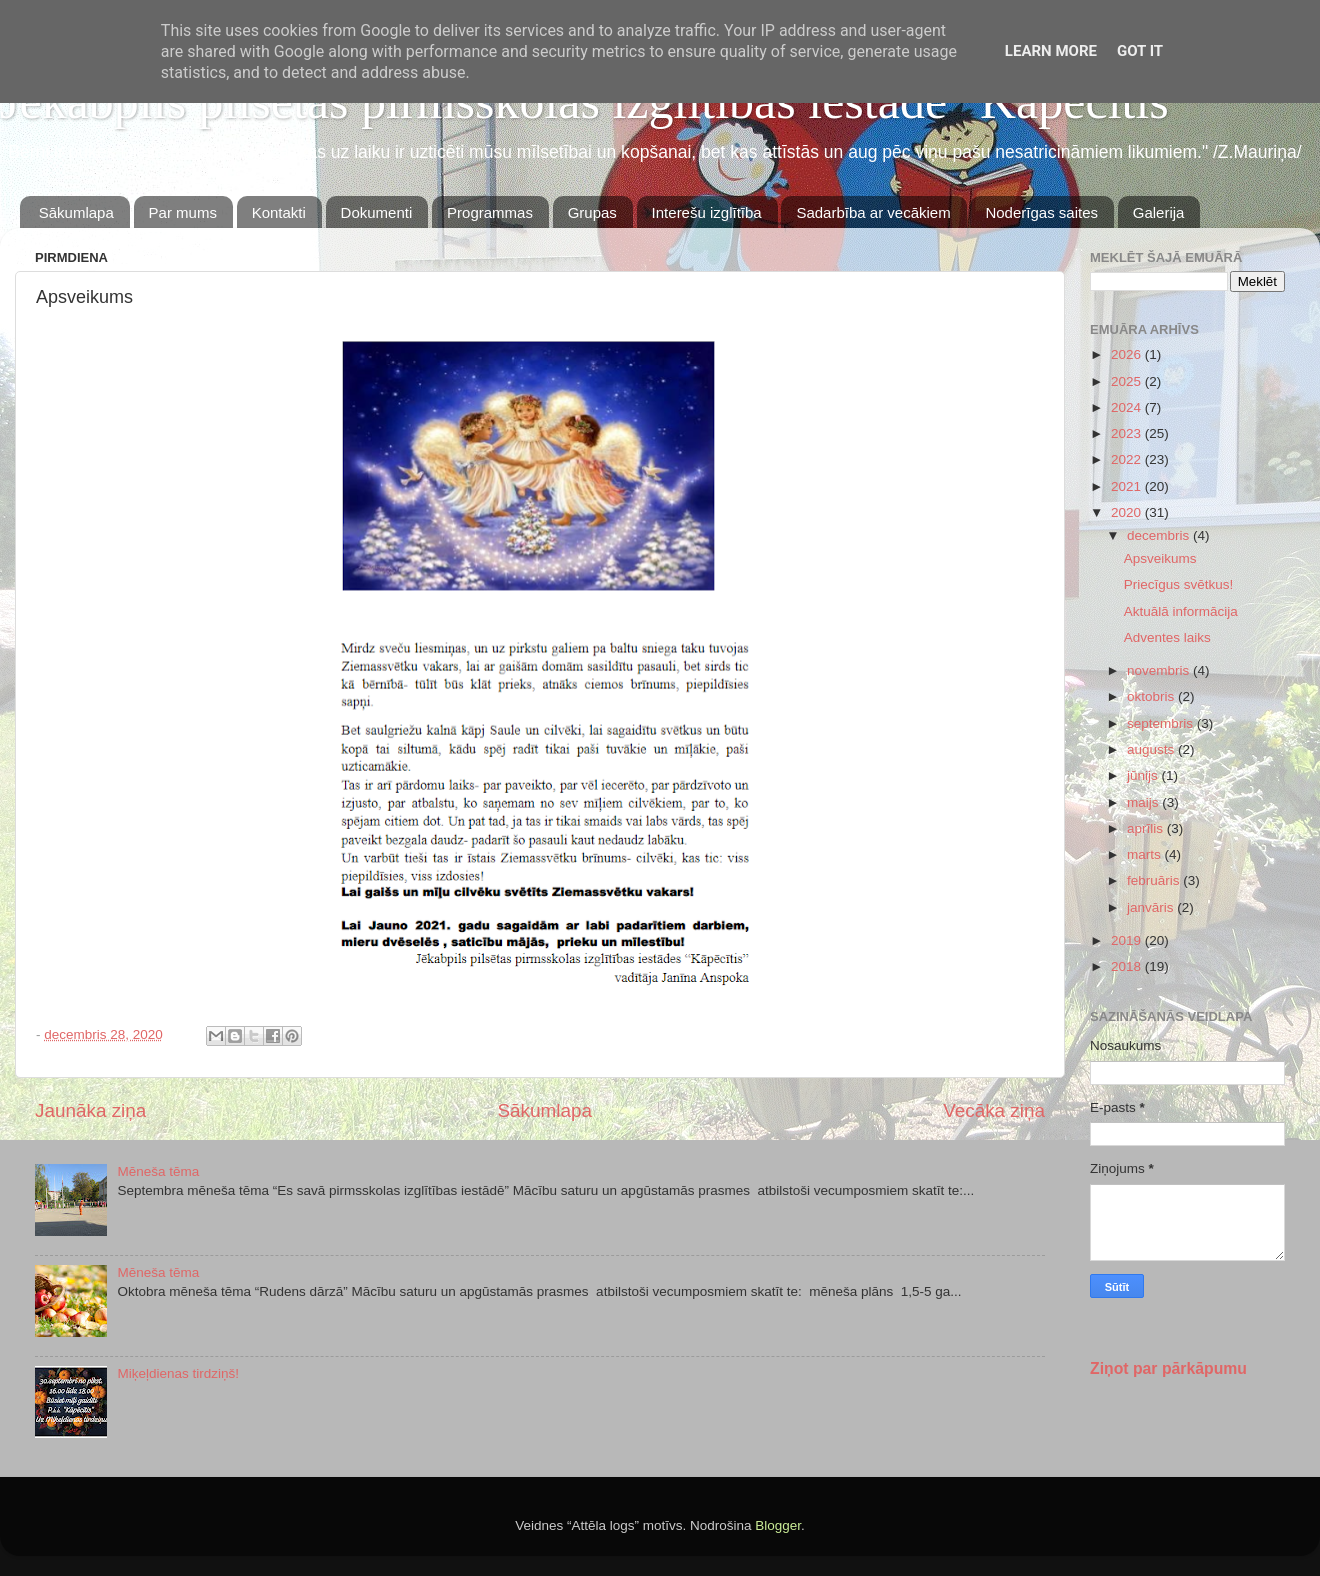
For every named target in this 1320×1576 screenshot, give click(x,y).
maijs (1144, 802)
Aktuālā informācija (1181, 611)
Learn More (1051, 51)
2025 (1128, 381)
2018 (1128, 966)
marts (1146, 854)
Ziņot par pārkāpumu (1168, 1368)
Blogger (778, 1525)
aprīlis (1147, 828)
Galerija (1159, 212)
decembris (1160, 535)
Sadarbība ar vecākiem (873, 212)
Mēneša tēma (158, 1171)
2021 (1128, 486)
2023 (1128, 433)
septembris (1162, 723)
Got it (1140, 51)
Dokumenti (377, 212)
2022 (1128, 459)
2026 (1128, 354)
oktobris (1152, 696)
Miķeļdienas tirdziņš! (178, 1373)
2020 (1128, 512)
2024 (1128, 407)
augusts (1152, 749)
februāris (1155, 880)
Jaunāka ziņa (90, 1110)
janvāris (1152, 907)
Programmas (490, 212)
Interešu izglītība (707, 212)
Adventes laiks (1167, 637)
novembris (1160, 670)
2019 (1128, 940)
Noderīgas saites (1041, 212)
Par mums (183, 212)
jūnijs (1144, 775)
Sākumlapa (76, 212)
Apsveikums (1160, 558)
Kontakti (279, 212)
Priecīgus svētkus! (1179, 584)
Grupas (592, 212)
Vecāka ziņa (994, 1110)
